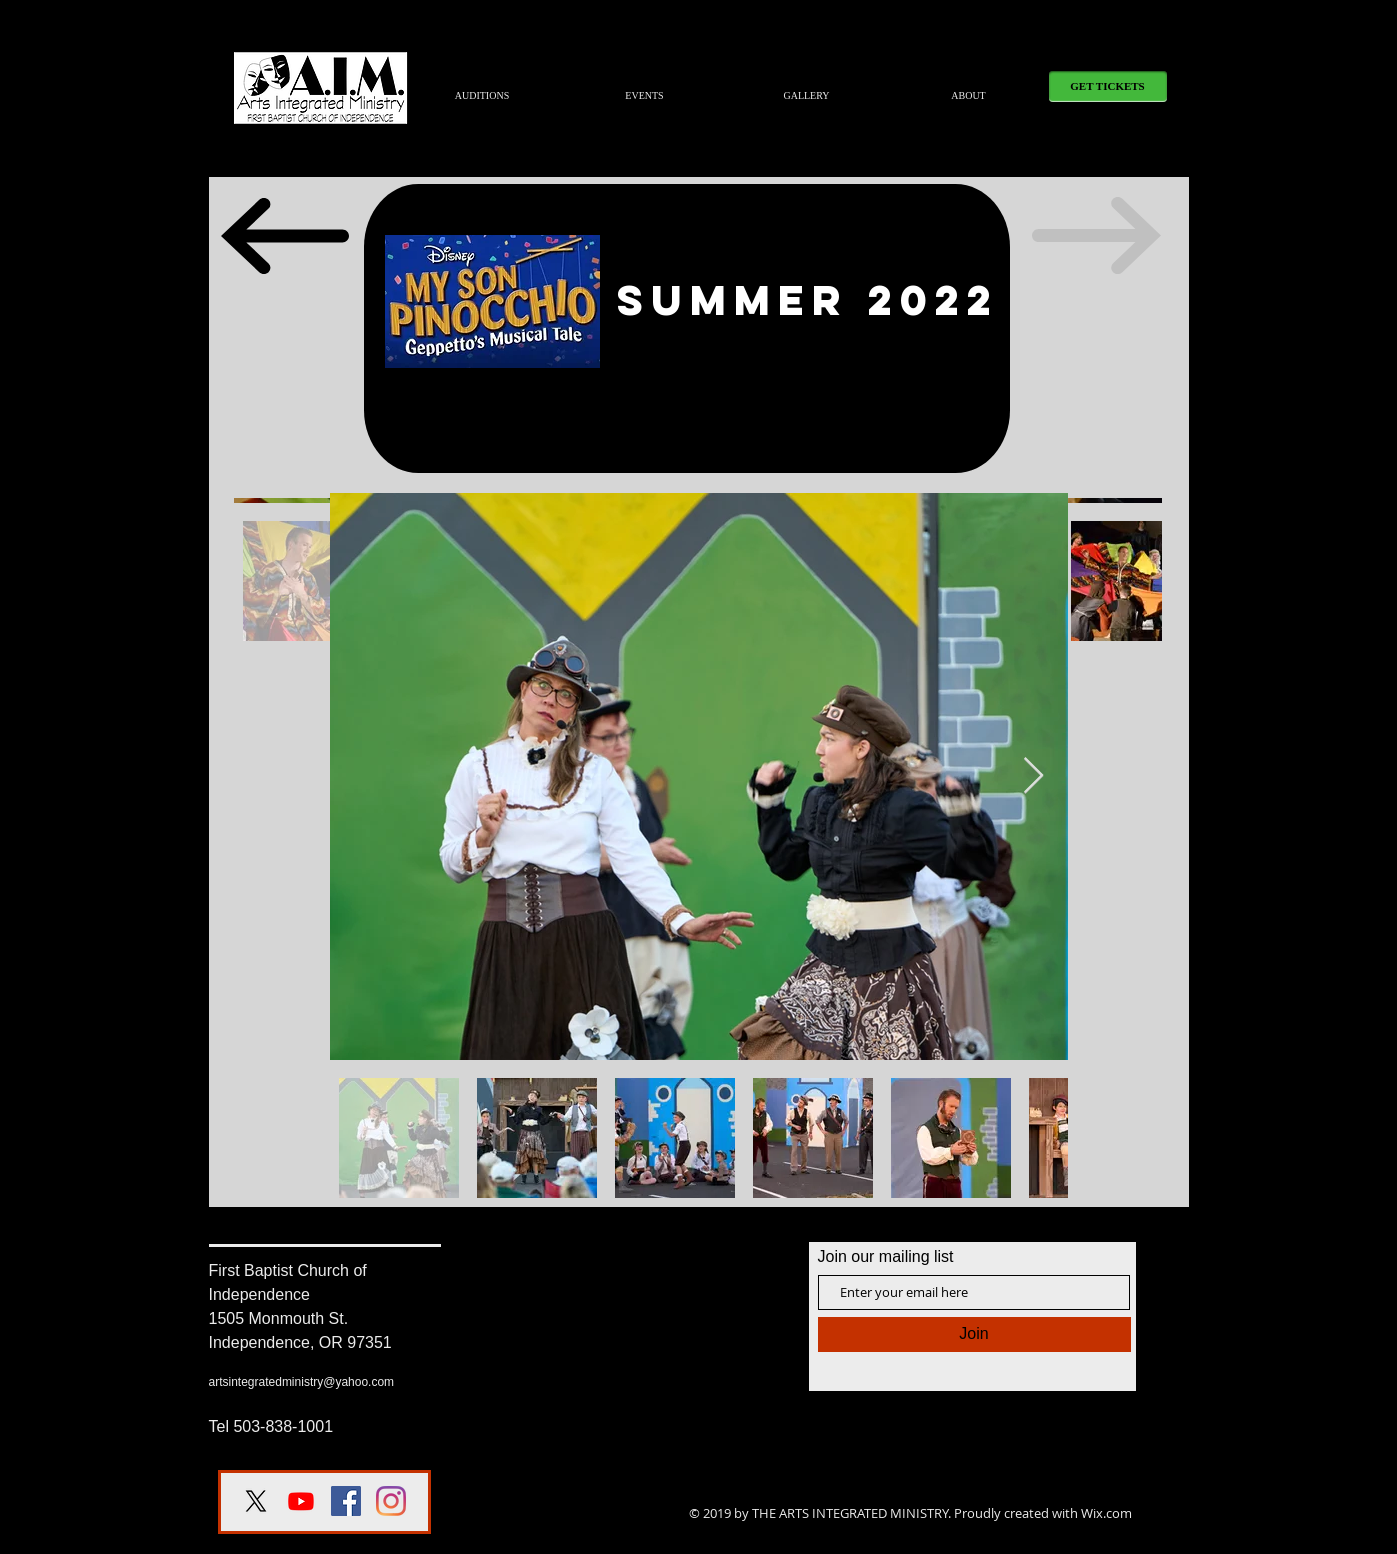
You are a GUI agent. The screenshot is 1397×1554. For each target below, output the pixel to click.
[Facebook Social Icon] (346, 1501)
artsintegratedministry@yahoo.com (302, 1382)
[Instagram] (391, 1501)
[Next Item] (1033, 776)
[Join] (974, 1334)
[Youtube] (301, 1501)
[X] (256, 1501)
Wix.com (1106, 1513)
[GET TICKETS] (1108, 86)
